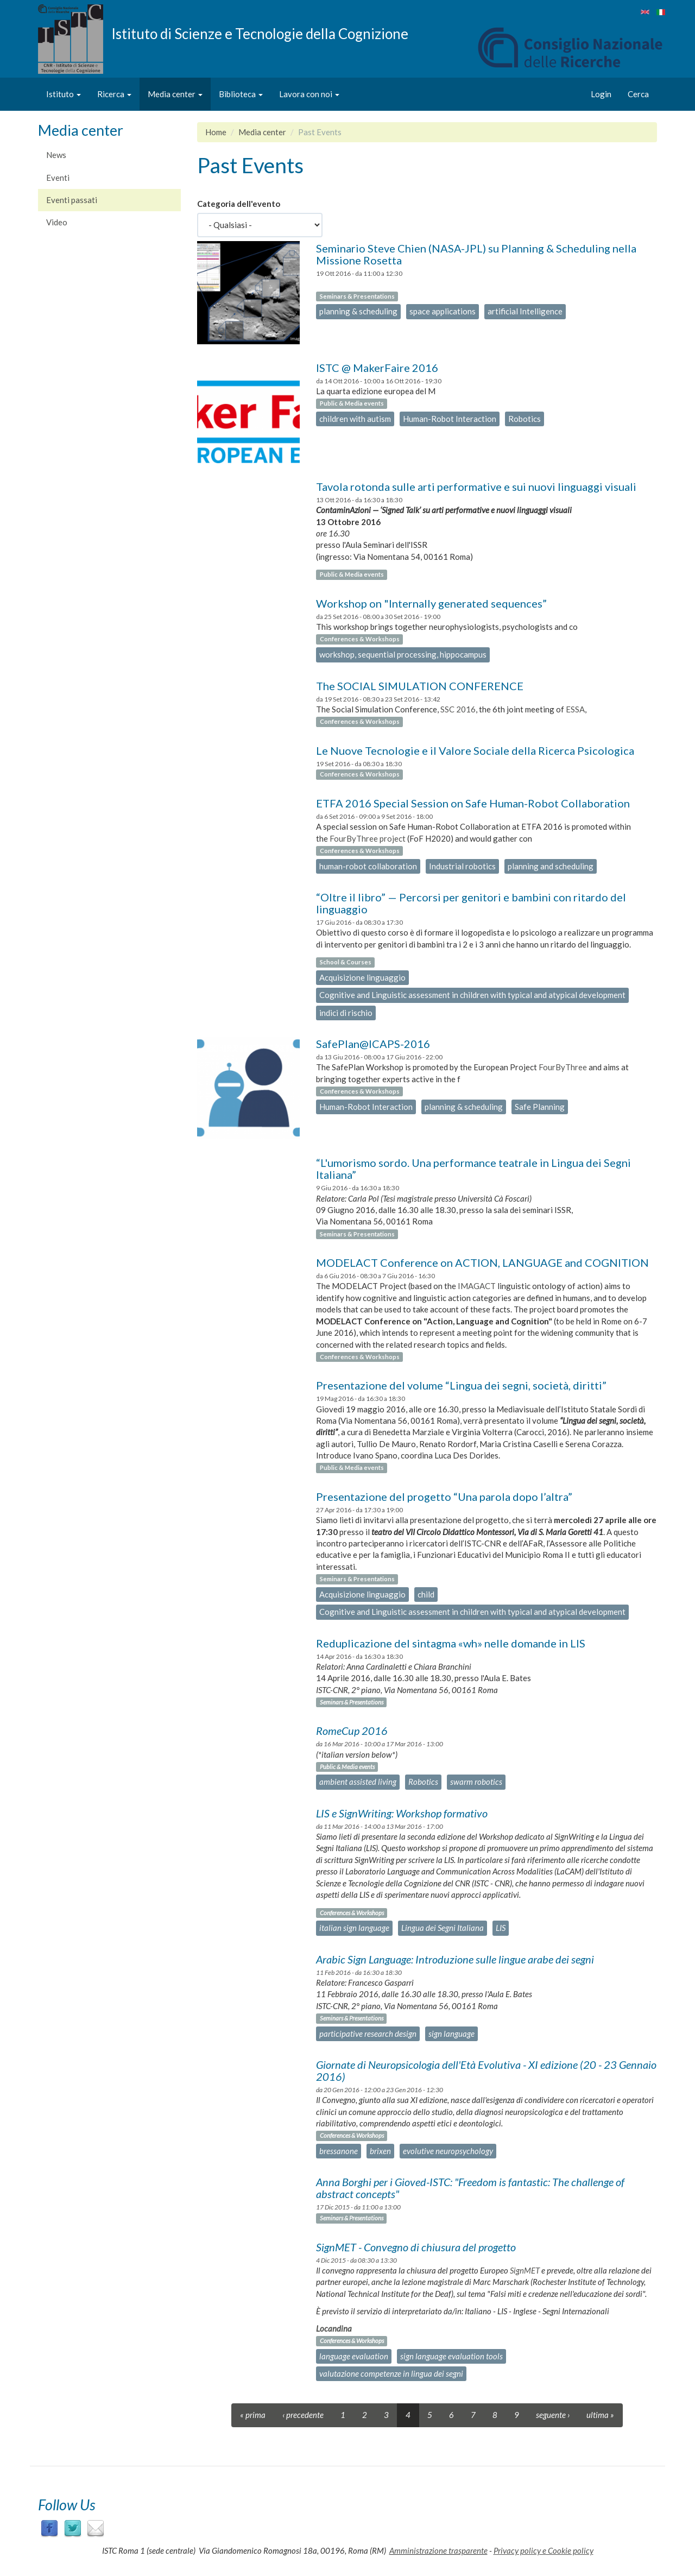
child (426, 1594)
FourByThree (563, 1067)
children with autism (355, 419)
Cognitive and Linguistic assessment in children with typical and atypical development (472, 995)
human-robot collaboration (368, 866)
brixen (380, 2151)
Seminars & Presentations (357, 296)
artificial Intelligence (525, 311)
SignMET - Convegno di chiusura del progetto (416, 2246)
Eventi (58, 177)
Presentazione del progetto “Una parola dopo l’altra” (444, 1496)
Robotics (524, 419)
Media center (175, 94)
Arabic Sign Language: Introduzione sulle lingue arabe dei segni (455, 1959)
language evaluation (353, 2356)
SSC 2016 (458, 709)
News (56, 155)
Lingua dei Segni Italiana (442, 1928)
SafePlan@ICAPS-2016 (373, 1043)
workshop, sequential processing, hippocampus (402, 654)
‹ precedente (303, 2415)
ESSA (575, 709)
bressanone (338, 2151)
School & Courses (345, 961)
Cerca (638, 94)
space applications (442, 311)
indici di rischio (345, 1013)
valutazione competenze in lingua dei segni (391, 2373)
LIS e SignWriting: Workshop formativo (402, 1813)
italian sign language (354, 1928)
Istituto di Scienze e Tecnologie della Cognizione (259, 33)
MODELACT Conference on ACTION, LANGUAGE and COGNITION (482, 1262)
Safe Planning (540, 1107)
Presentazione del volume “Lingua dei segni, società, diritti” (461, 1385)
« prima (253, 2415)
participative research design (367, 2033)
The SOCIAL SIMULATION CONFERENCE (419, 685)
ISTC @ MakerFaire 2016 (377, 367)
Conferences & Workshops (360, 639)
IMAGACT (477, 1286)
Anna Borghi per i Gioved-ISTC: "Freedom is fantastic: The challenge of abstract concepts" (470, 2187)
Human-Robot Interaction (449, 419)
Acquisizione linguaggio (362, 977)
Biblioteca (241, 94)
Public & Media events (352, 403)
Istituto (63, 94)
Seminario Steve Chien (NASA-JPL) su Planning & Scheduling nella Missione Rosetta (476, 254)
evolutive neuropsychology (448, 2151)
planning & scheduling (358, 311)
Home (215, 132)
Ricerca (114, 94)
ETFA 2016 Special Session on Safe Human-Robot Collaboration (473, 803)
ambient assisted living (357, 1781)
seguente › (553, 2415)
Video (56, 222)
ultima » (600, 2415)
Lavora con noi (309, 94)
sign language (451, 2033)
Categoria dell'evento (238, 204)
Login (601, 94)
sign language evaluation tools (451, 2356)
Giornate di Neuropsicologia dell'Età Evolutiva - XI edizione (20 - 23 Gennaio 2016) (486, 2070)
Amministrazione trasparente (438, 2550)
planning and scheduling (550, 866)
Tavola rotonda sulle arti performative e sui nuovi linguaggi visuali (476, 486)
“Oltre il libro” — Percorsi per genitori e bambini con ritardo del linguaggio (471, 903)
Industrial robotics (462, 866)
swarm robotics (476, 1781)
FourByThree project (368, 838)
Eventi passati (71, 200)
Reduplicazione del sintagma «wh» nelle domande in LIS (450, 1643)
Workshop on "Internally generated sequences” (431, 603)
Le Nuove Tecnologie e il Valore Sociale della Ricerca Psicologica (475, 750)
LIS (501, 1928)
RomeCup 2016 (352, 1730)
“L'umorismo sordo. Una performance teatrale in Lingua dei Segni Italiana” (473, 1168)
